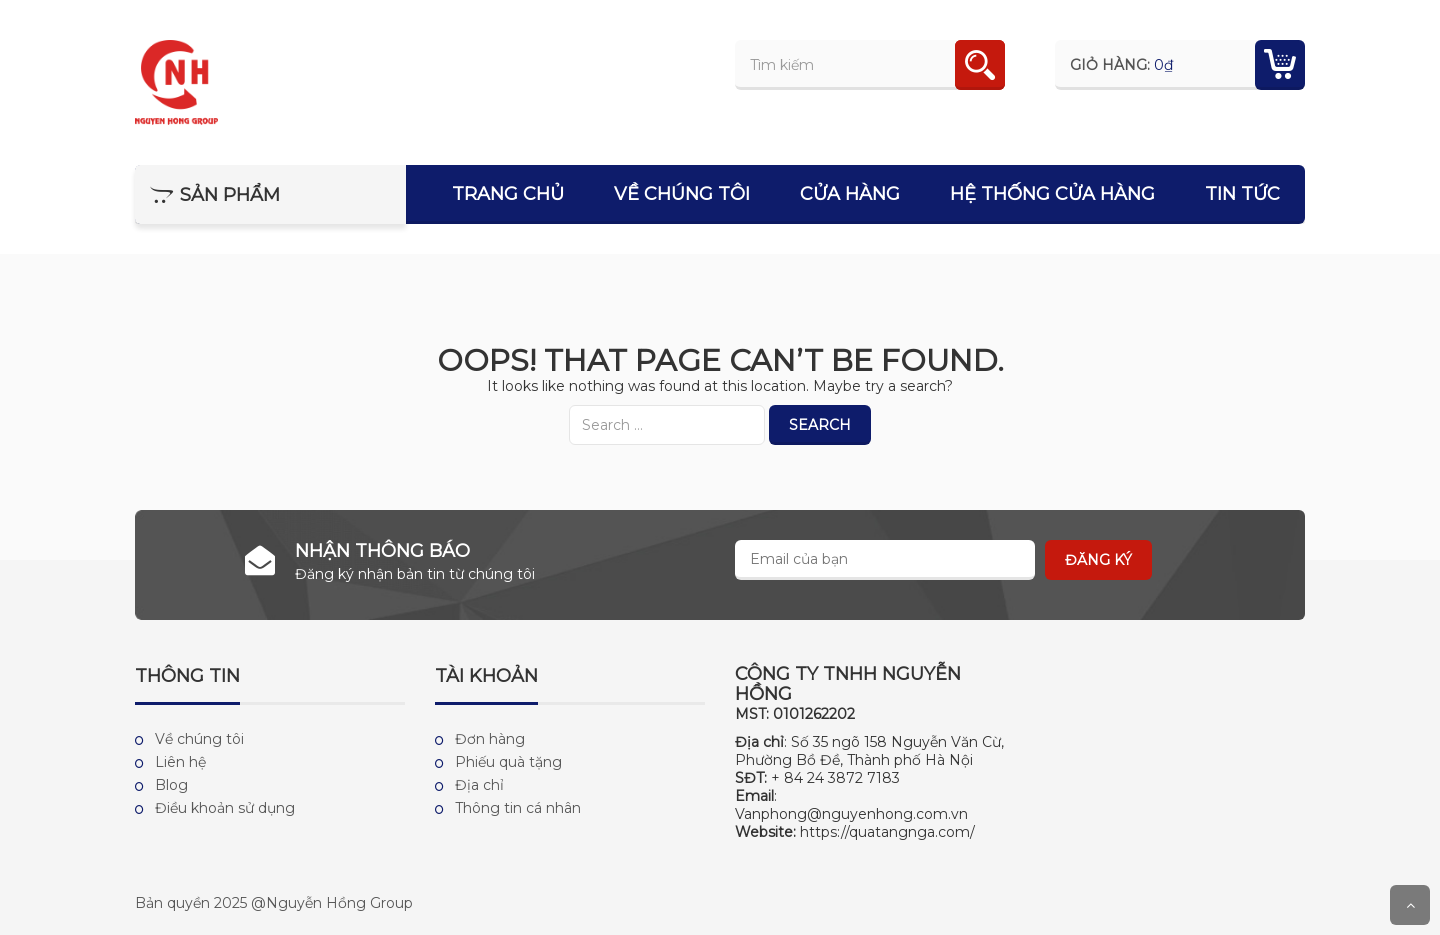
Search (820, 425)
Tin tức (1242, 194)
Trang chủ (508, 194)
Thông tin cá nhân (518, 808)
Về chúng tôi (682, 194)
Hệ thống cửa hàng (1052, 194)
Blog (171, 785)
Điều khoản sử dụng (225, 808)
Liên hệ (180, 762)
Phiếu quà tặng (508, 762)
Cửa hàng (850, 194)
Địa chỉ (479, 785)
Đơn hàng (490, 739)
